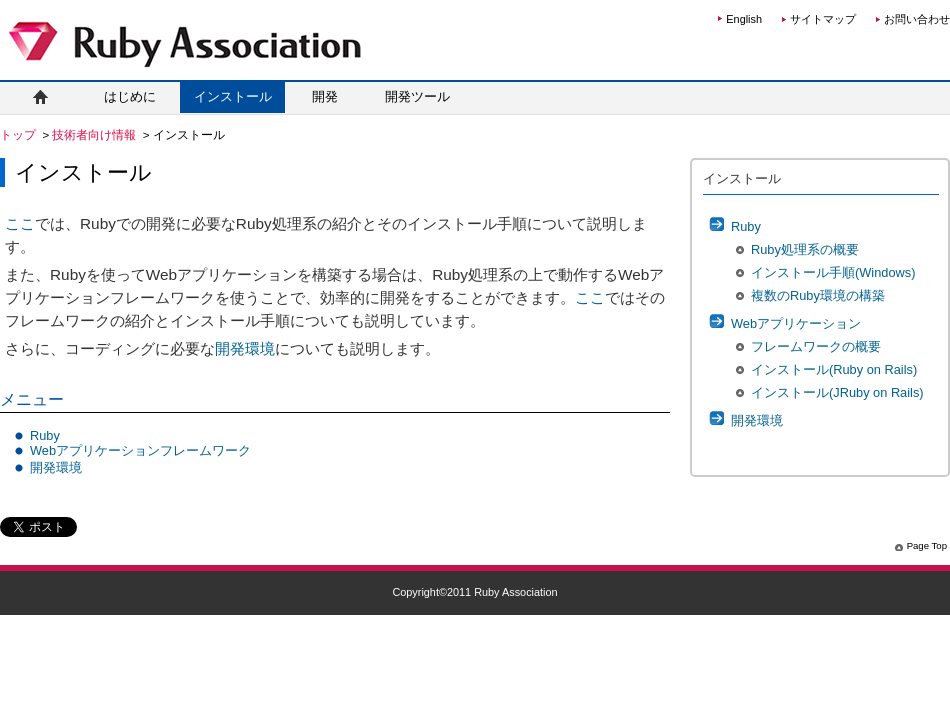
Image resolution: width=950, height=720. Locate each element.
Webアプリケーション (796, 323)
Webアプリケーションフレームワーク (140, 450)
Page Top (927, 545)
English (744, 19)
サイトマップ (823, 19)
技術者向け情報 (95, 135)
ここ (20, 223)
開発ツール (417, 96)
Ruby (45, 435)
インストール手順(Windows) (833, 272)
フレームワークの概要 (816, 346)
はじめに (130, 96)
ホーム (40, 97)
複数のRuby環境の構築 (818, 295)
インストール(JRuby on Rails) (837, 392)
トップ (19, 135)
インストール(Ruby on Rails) (834, 369)
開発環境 (245, 348)
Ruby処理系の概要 (805, 249)
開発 (325, 96)
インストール (233, 96)
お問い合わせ (917, 19)
